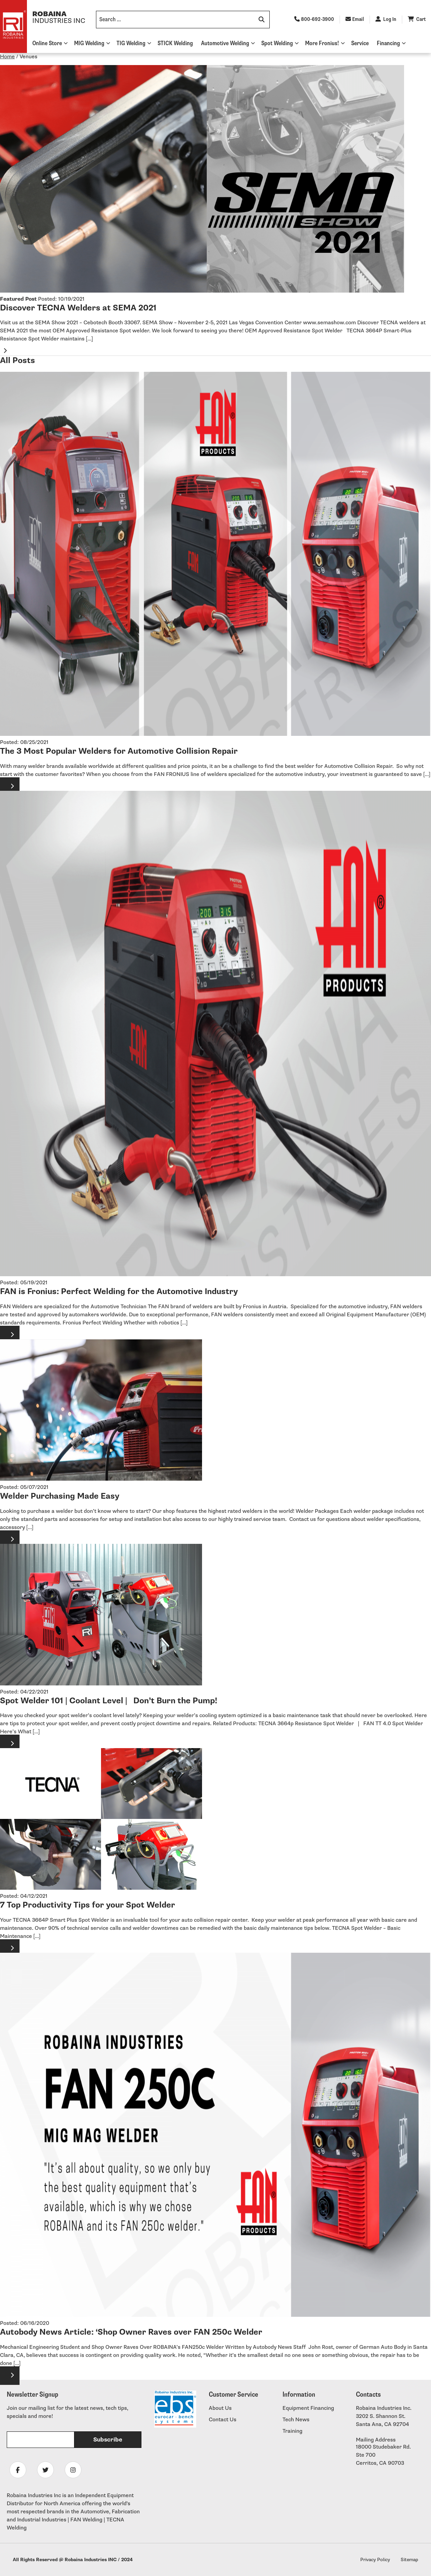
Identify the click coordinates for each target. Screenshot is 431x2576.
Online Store (47, 43)
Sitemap (409, 2559)
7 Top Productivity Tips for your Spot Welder (87, 1905)
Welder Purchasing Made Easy (59, 1496)
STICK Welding (175, 43)
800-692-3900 (314, 19)
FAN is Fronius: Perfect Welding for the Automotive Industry (119, 1291)
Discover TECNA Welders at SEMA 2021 (78, 308)
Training (292, 2431)
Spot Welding (277, 43)
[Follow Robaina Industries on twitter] (45, 2469)
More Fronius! (322, 43)
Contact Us (222, 2419)
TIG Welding (131, 43)
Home (7, 56)
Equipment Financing (308, 2408)
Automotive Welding (225, 43)
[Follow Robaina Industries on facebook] (17, 2469)
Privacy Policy (375, 2559)
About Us (220, 2408)
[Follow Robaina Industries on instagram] (73, 2469)
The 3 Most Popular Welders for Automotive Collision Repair (119, 751)
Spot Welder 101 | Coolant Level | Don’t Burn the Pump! (108, 1701)
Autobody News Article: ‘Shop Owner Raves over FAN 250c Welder (131, 2332)
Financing (388, 43)
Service (360, 43)
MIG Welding (89, 43)
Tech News (296, 2419)
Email (354, 19)
